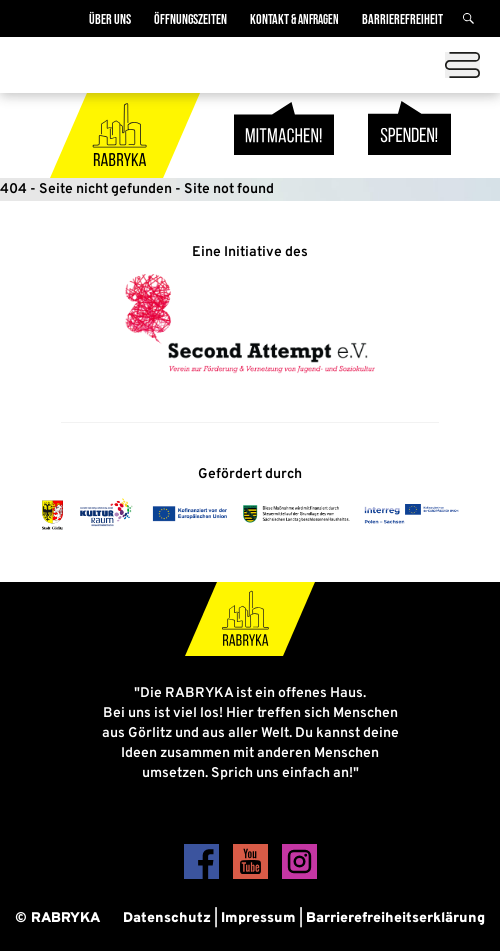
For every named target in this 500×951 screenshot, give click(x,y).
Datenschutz (167, 918)
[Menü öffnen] (462, 65)
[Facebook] (203, 875)
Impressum (258, 918)
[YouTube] (252, 875)
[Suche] (471, 19)
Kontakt (294, 19)
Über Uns (110, 19)
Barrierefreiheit (402, 19)
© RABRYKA (57, 918)
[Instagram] (299, 875)
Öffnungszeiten (190, 19)
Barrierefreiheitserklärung (395, 918)
